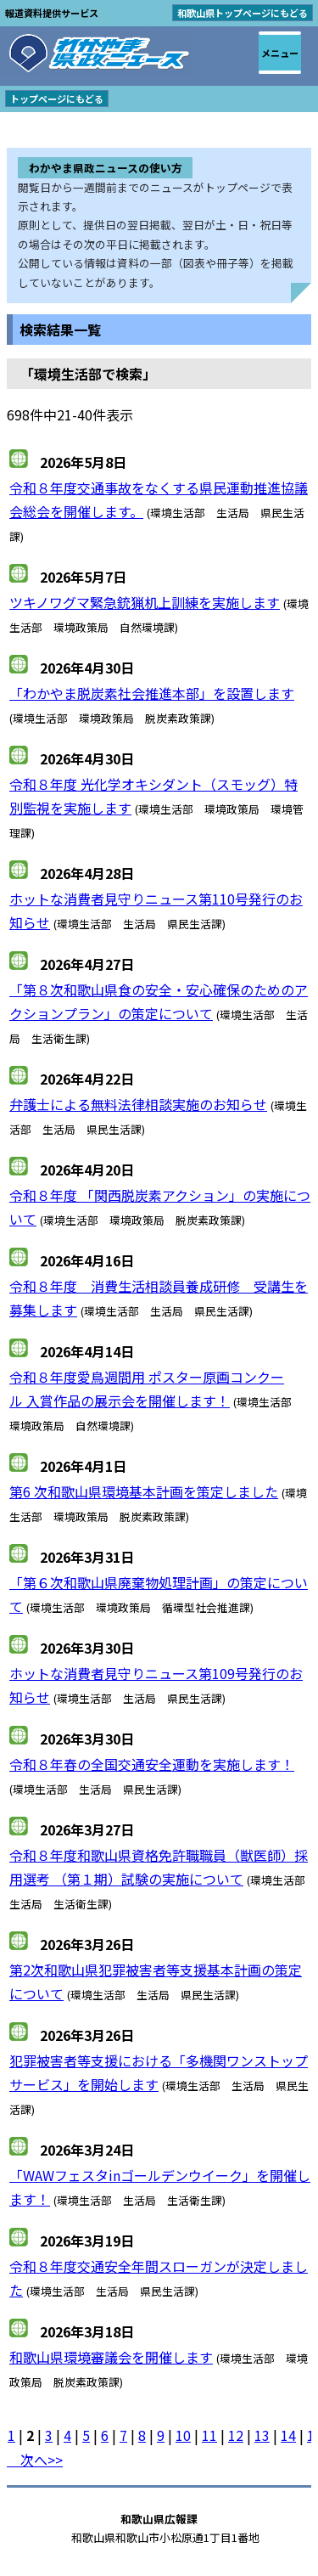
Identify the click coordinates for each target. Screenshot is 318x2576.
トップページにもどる (56, 98)
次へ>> (35, 2459)
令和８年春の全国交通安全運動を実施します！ (151, 1764)
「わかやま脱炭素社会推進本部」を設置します (151, 693)
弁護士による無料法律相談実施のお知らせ (138, 1104)
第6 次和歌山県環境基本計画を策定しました (143, 1491)
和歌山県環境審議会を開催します (111, 2357)
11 (209, 2435)
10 (183, 2435)
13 (262, 2435)
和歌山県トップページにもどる (242, 13)
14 (288, 2435)
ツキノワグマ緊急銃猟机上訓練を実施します (144, 602)
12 (235, 2435)
